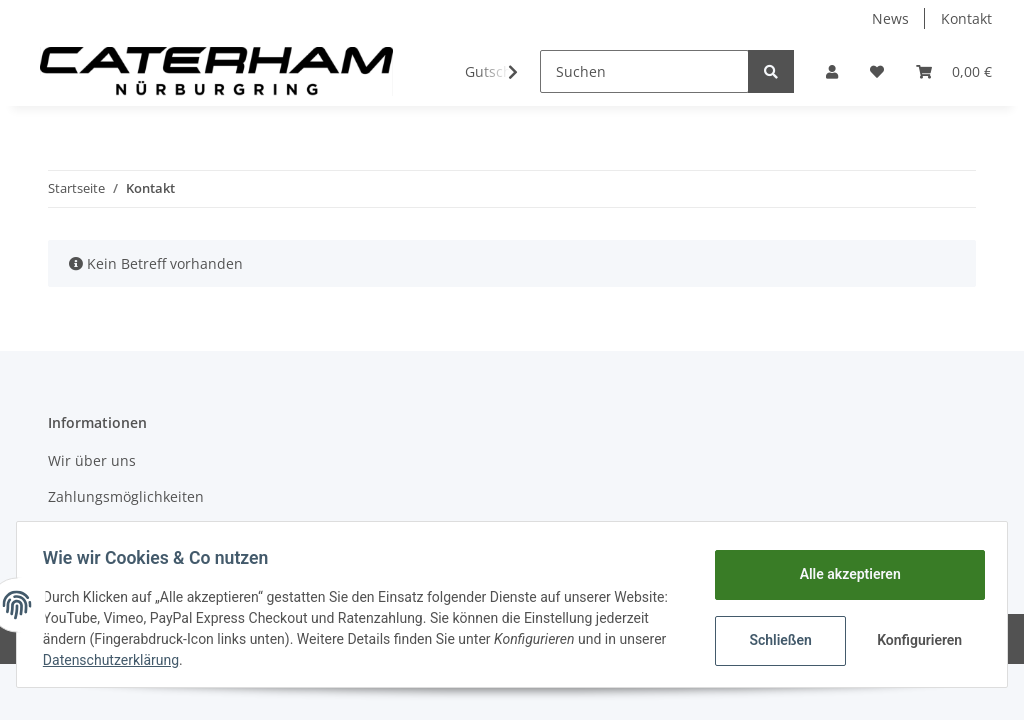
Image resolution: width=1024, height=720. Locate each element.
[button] (832, 71)
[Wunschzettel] (877, 71)
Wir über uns (92, 460)
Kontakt (966, 18)
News (890, 18)
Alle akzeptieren (843, 574)
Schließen (774, 640)
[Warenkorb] (954, 71)
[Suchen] (644, 71)
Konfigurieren (915, 640)
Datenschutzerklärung (182, 660)
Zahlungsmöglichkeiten (126, 496)
